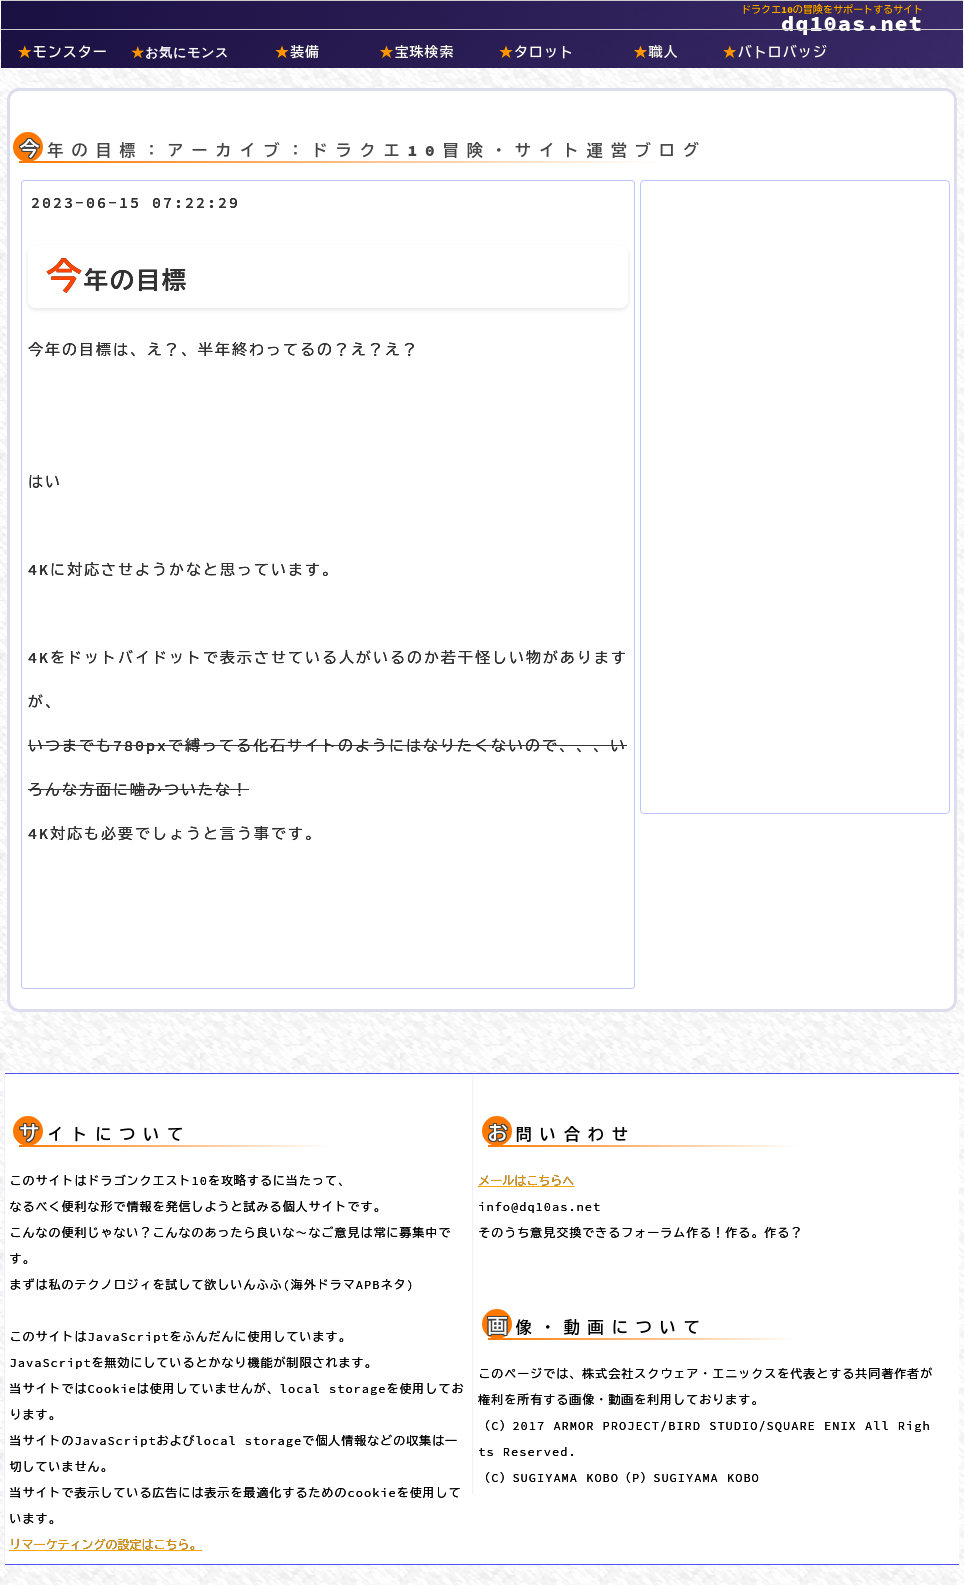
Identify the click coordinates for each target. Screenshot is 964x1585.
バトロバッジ (775, 52)
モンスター (63, 52)
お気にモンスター (180, 54)
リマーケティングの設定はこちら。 (106, 1544)
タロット (536, 52)
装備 (297, 52)
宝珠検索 (417, 52)
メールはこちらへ (526, 1180)
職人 (655, 52)
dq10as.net (462, 12)
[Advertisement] (795, 493)
